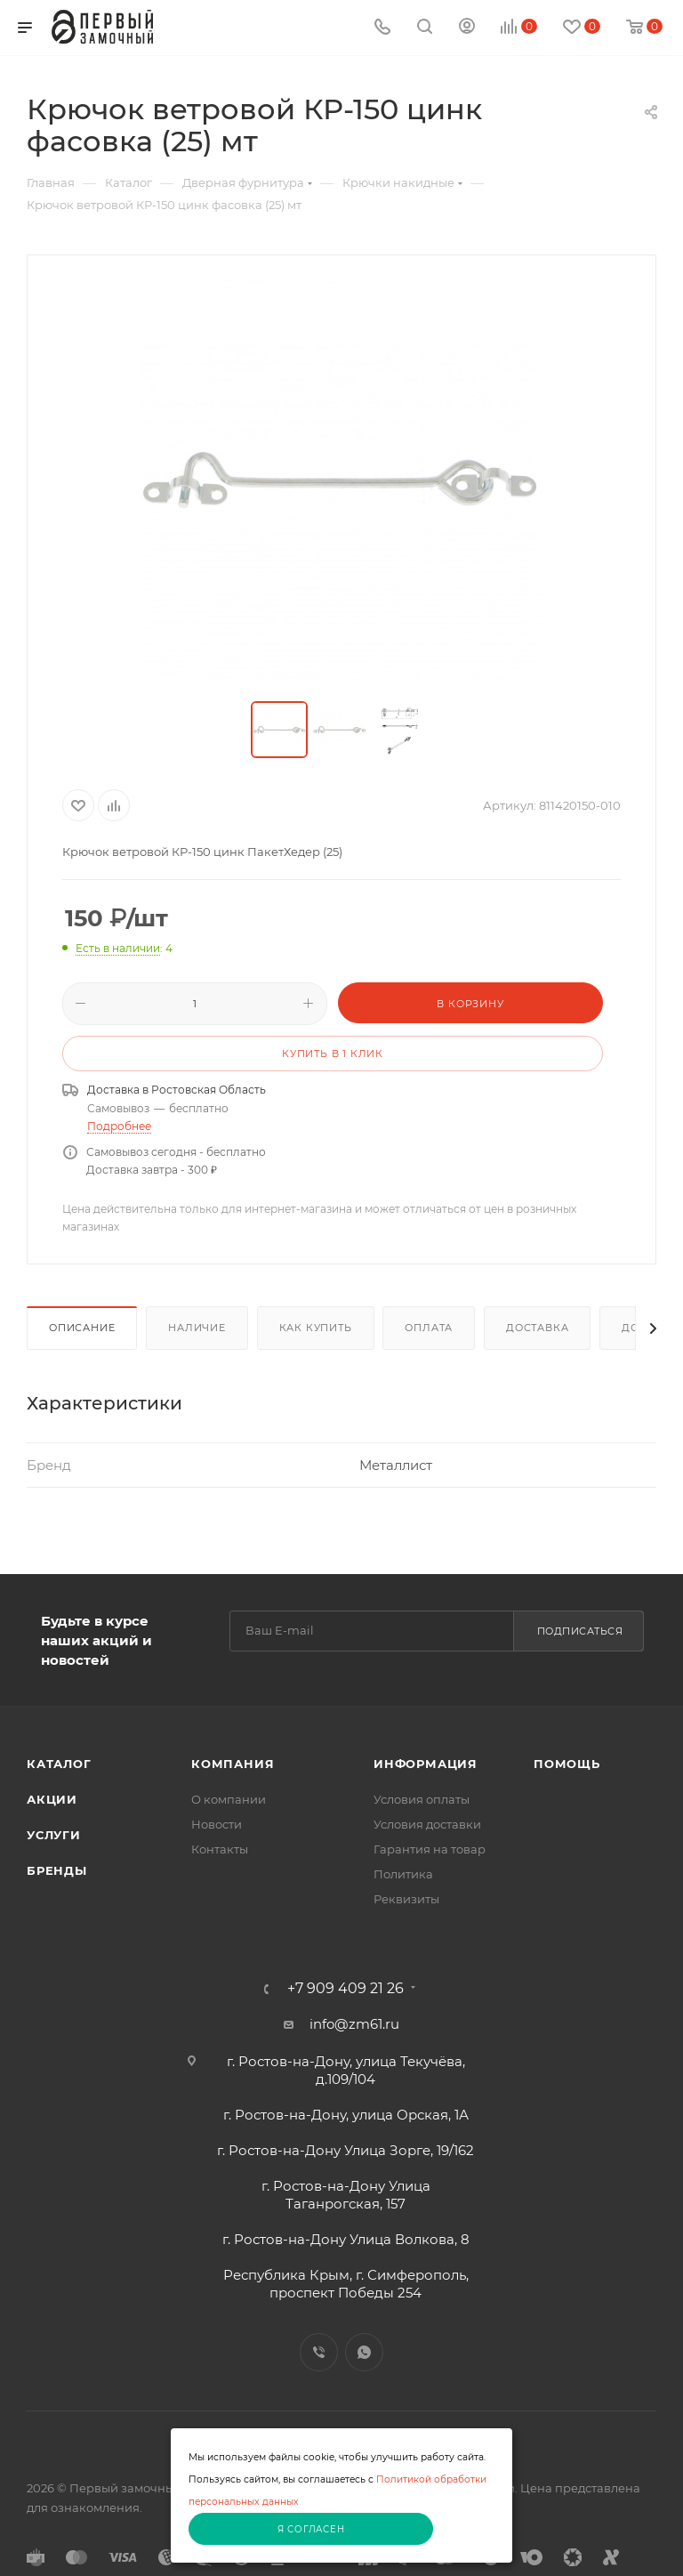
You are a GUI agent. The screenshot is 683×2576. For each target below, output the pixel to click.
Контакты (219, 1849)
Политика (403, 1874)
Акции (52, 1799)
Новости (216, 1824)
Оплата (429, 1327)
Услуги (54, 1835)
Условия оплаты (422, 1799)
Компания (232, 1763)
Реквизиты (406, 1899)
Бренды (57, 1870)
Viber (319, 2352)
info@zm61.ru (354, 2023)
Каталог (59, 1763)
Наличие (197, 1327)
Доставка (537, 1327)
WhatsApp (364, 2352)
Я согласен (311, 2529)
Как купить (315, 1327)
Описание (82, 1327)
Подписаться (580, 1631)
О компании (228, 1799)
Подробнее (119, 1126)
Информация (426, 1763)
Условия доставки (427, 1824)
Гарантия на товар (430, 1849)
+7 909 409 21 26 (345, 1989)
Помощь (567, 1763)
